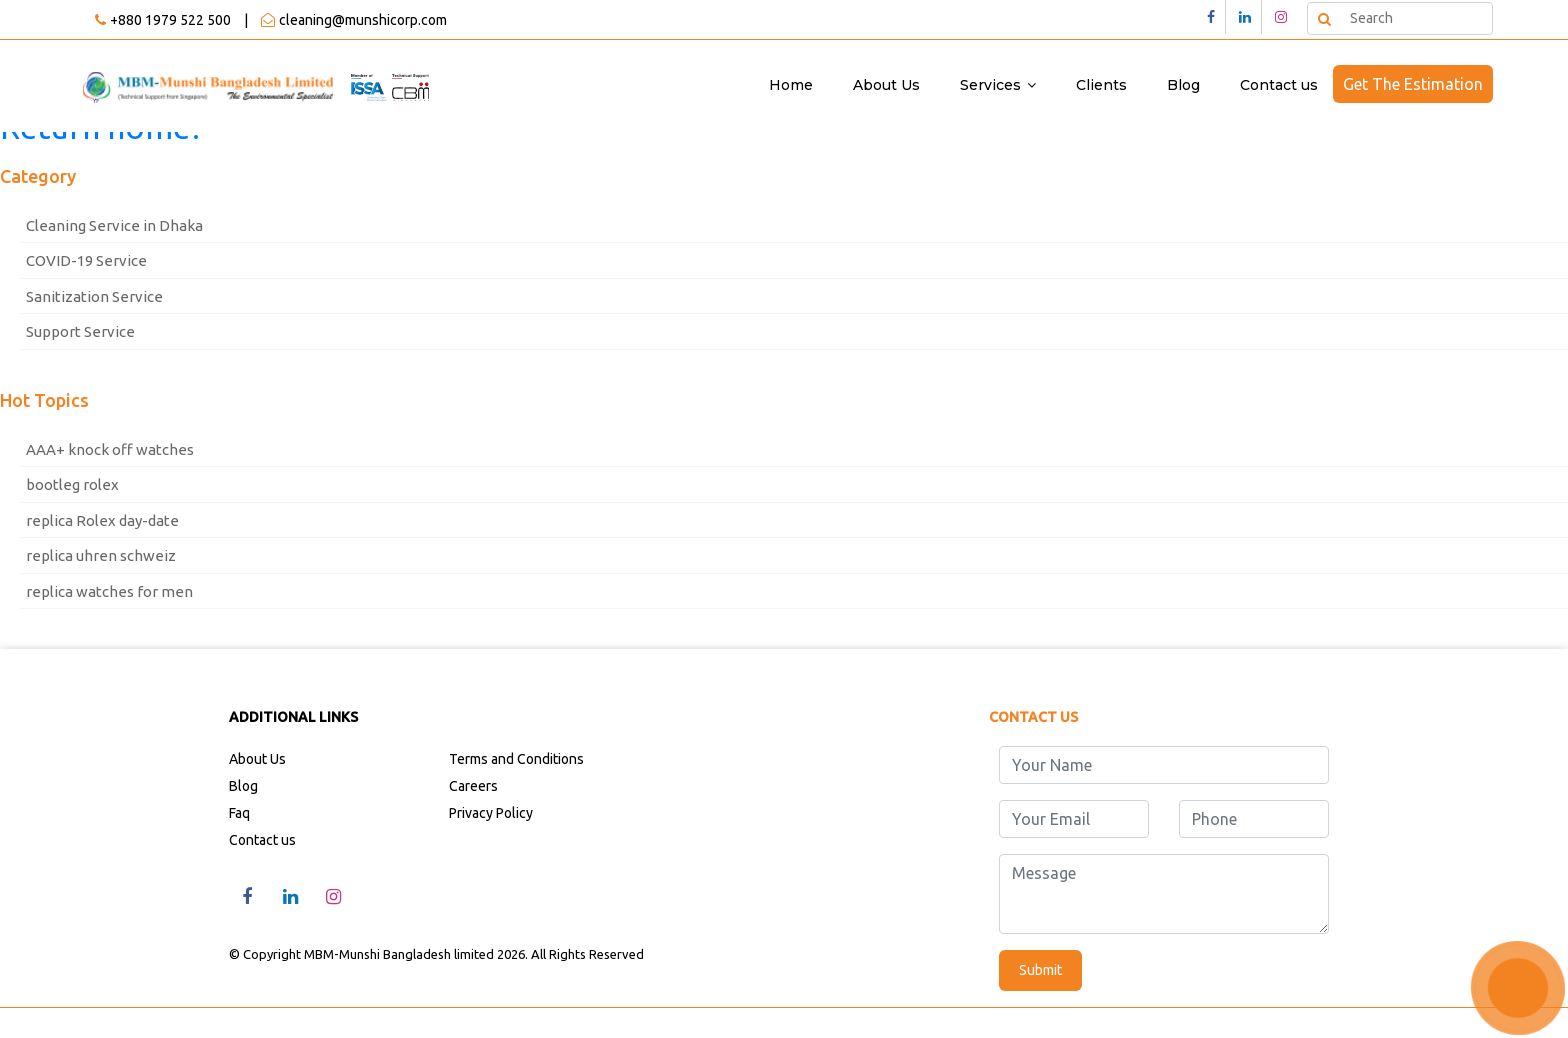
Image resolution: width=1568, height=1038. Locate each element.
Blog (1183, 85)
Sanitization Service (94, 296)
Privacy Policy (491, 813)
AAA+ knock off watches (110, 449)
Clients (1101, 85)
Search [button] (1323, 17)
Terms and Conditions (516, 759)
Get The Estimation (1413, 84)
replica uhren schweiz (101, 555)
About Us (886, 85)
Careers (473, 786)
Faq (239, 813)
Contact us (1279, 85)
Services (990, 85)
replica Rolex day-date (102, 520)
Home (791, 85)
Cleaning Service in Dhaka (114, 225)
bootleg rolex (72, 484)
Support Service (80, 331)
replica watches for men (109, 591)
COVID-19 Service (86, 260)
